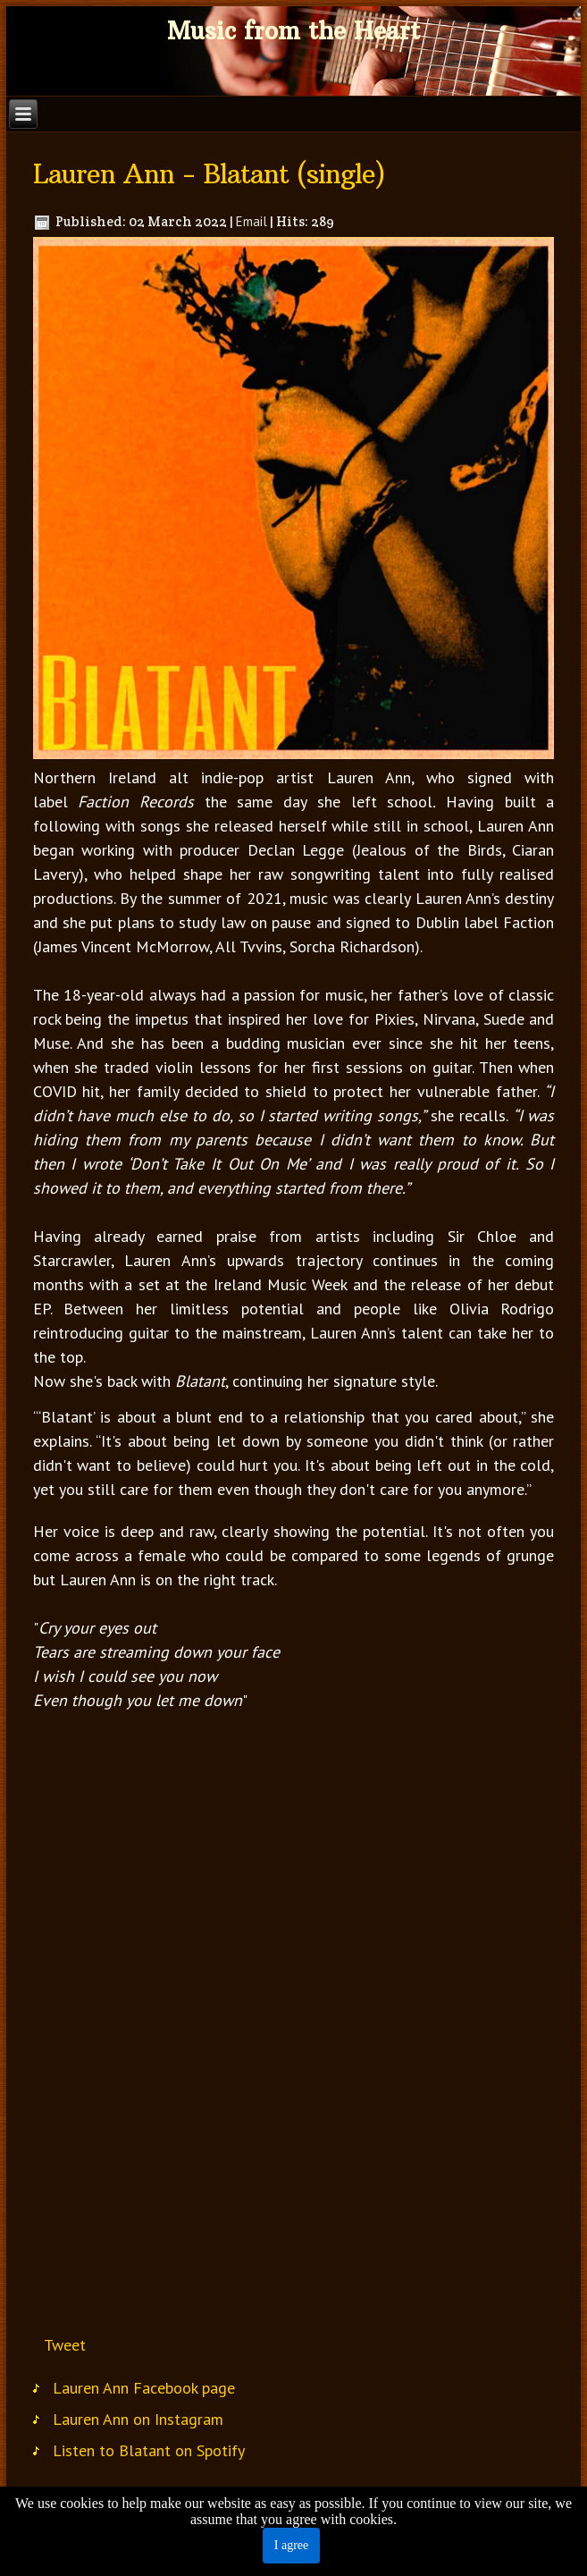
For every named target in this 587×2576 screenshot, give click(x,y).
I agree (291, 2545)
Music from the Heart (293, 31)
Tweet (65, 2345)
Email (251, 221)
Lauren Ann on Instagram (138, 2419)
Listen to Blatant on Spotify (149, 2450)
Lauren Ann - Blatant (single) (209, 174)
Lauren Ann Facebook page (144, 2388)
